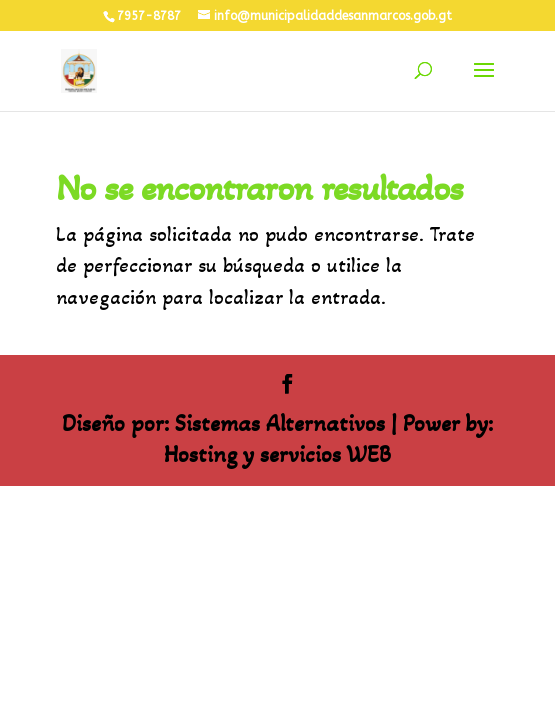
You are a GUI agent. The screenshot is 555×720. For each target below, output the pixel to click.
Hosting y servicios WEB (277, 454)
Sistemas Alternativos (280, 423)
